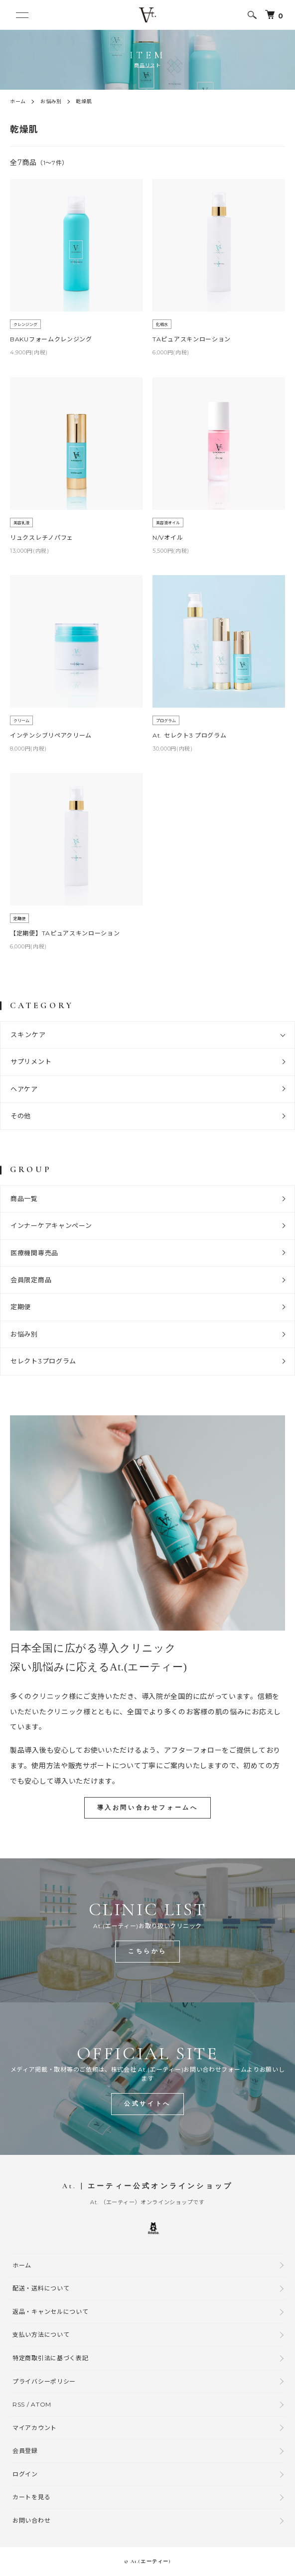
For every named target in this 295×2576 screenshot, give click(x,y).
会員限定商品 (30, 1280)
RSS (18, 2404)
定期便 (20, 1307)
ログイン (25, 2474)
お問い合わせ (31, 2520)
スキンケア (28, 1035)
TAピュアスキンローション (191, 339)
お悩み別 (51, 101)
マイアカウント (34, 2427)
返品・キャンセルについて (50, 2311)
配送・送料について (40, 2288)
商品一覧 (24, 1199)
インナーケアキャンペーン (51, 1225)
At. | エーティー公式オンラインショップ (147, 2186)
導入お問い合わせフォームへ (147, 1807)
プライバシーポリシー (44, 2381)
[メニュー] (22, 15)
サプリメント (30, 1061)
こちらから (147, 1951)
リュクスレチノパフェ (41, 537)
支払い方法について (40, 2334)
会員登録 (25, 2450)
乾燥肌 (84, 101)
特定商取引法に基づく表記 (50, 2358)
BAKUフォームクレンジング (51, 339)
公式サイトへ (147, 2103)
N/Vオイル (167, 537)
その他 (20, 1116)
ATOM (41, 2404)
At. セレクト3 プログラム (189, 735)
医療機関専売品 (34, 1253)
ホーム (18, 101)
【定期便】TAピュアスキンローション (65, 933)
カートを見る (31, 2497)
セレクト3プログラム (43, 1361)
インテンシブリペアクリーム (51, 735)
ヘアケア (24, 1089)
